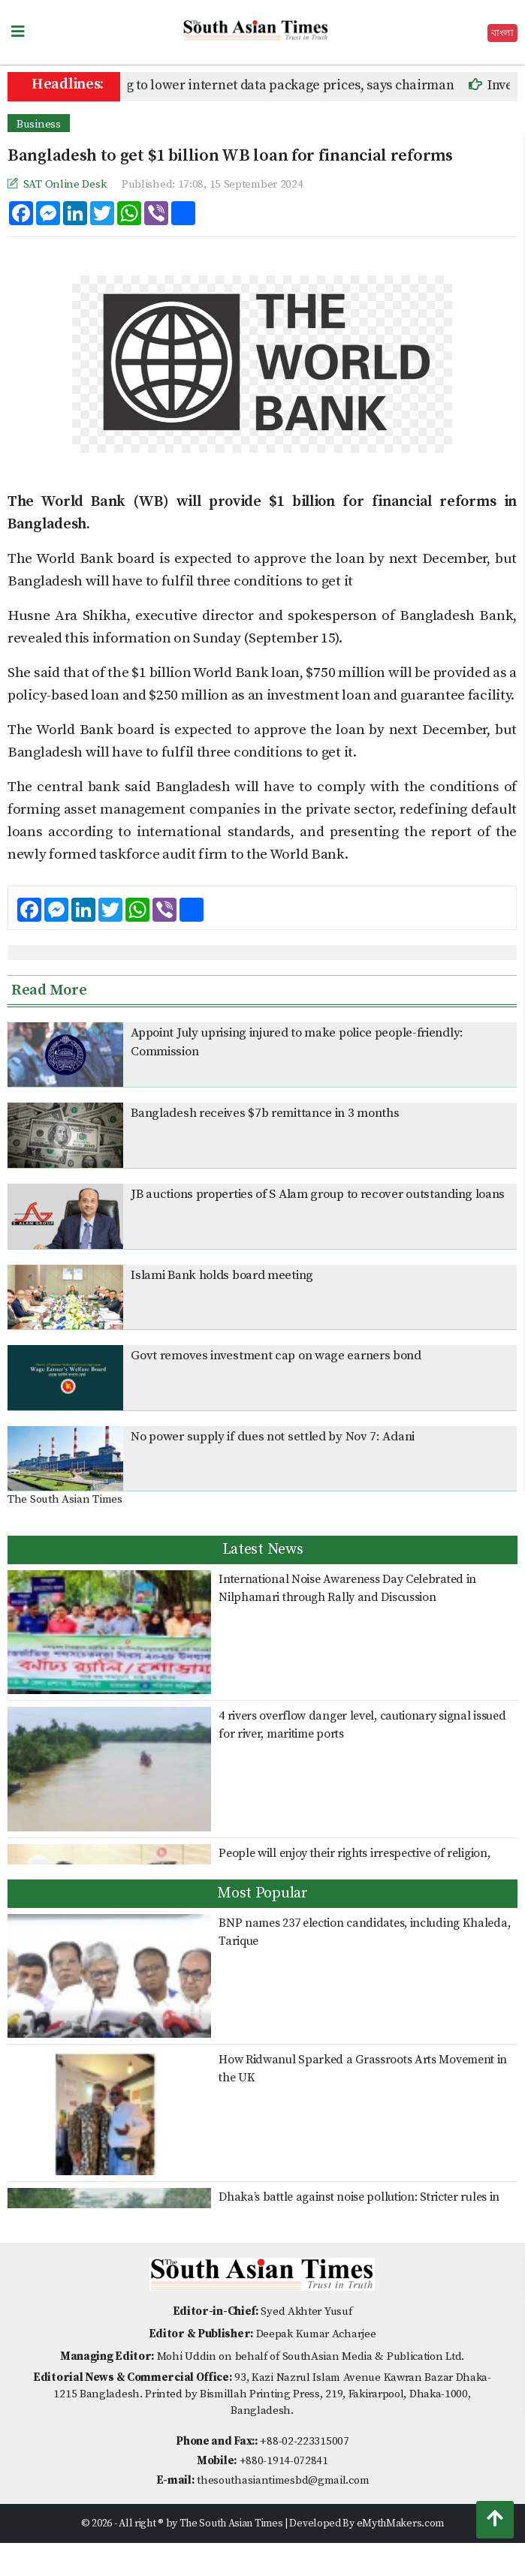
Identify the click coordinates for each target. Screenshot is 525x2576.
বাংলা (502, 33)
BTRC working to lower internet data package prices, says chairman (265, 85)
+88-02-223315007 (304, 2441)
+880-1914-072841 (284, 2461)
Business (39, 124)
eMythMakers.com (401, 2523)
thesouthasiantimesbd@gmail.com (283, 2480)
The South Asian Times (65, 1499)
